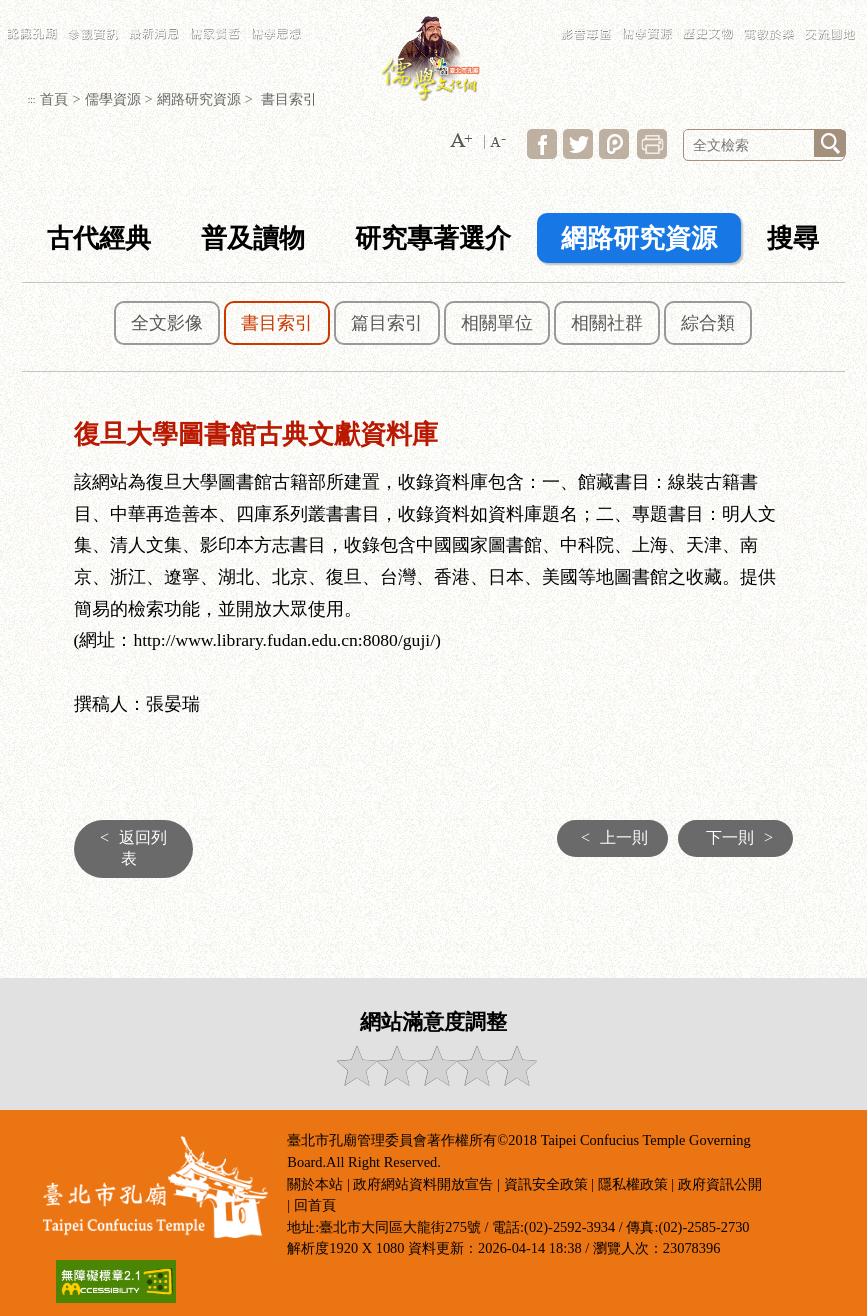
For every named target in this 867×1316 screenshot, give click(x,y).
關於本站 (315, 1184)
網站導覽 (638, 10)
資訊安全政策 (546, 1184)
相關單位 (497, 323)
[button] (461, 141)
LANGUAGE (722, 10)
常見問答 (677, 10)
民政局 (763, 10)
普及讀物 (253, 238)
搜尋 (793, 238)
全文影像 (167, 323)
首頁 (54, 99)
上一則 (609, 837)
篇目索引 (387, 323)
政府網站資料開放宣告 (423, 1184)
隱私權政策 (633, 1184)
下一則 (744, 837)
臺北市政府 (802, 10)
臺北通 (841, 10)
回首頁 (315, 1205)
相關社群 (607, 323)
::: (610, 10)
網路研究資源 (199, 99)
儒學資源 (113, 99)
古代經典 (99, 238)
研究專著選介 (433, 238)
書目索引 (277, 323)
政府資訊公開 (720, 1184)
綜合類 (708, 323)
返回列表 (128, 848)
